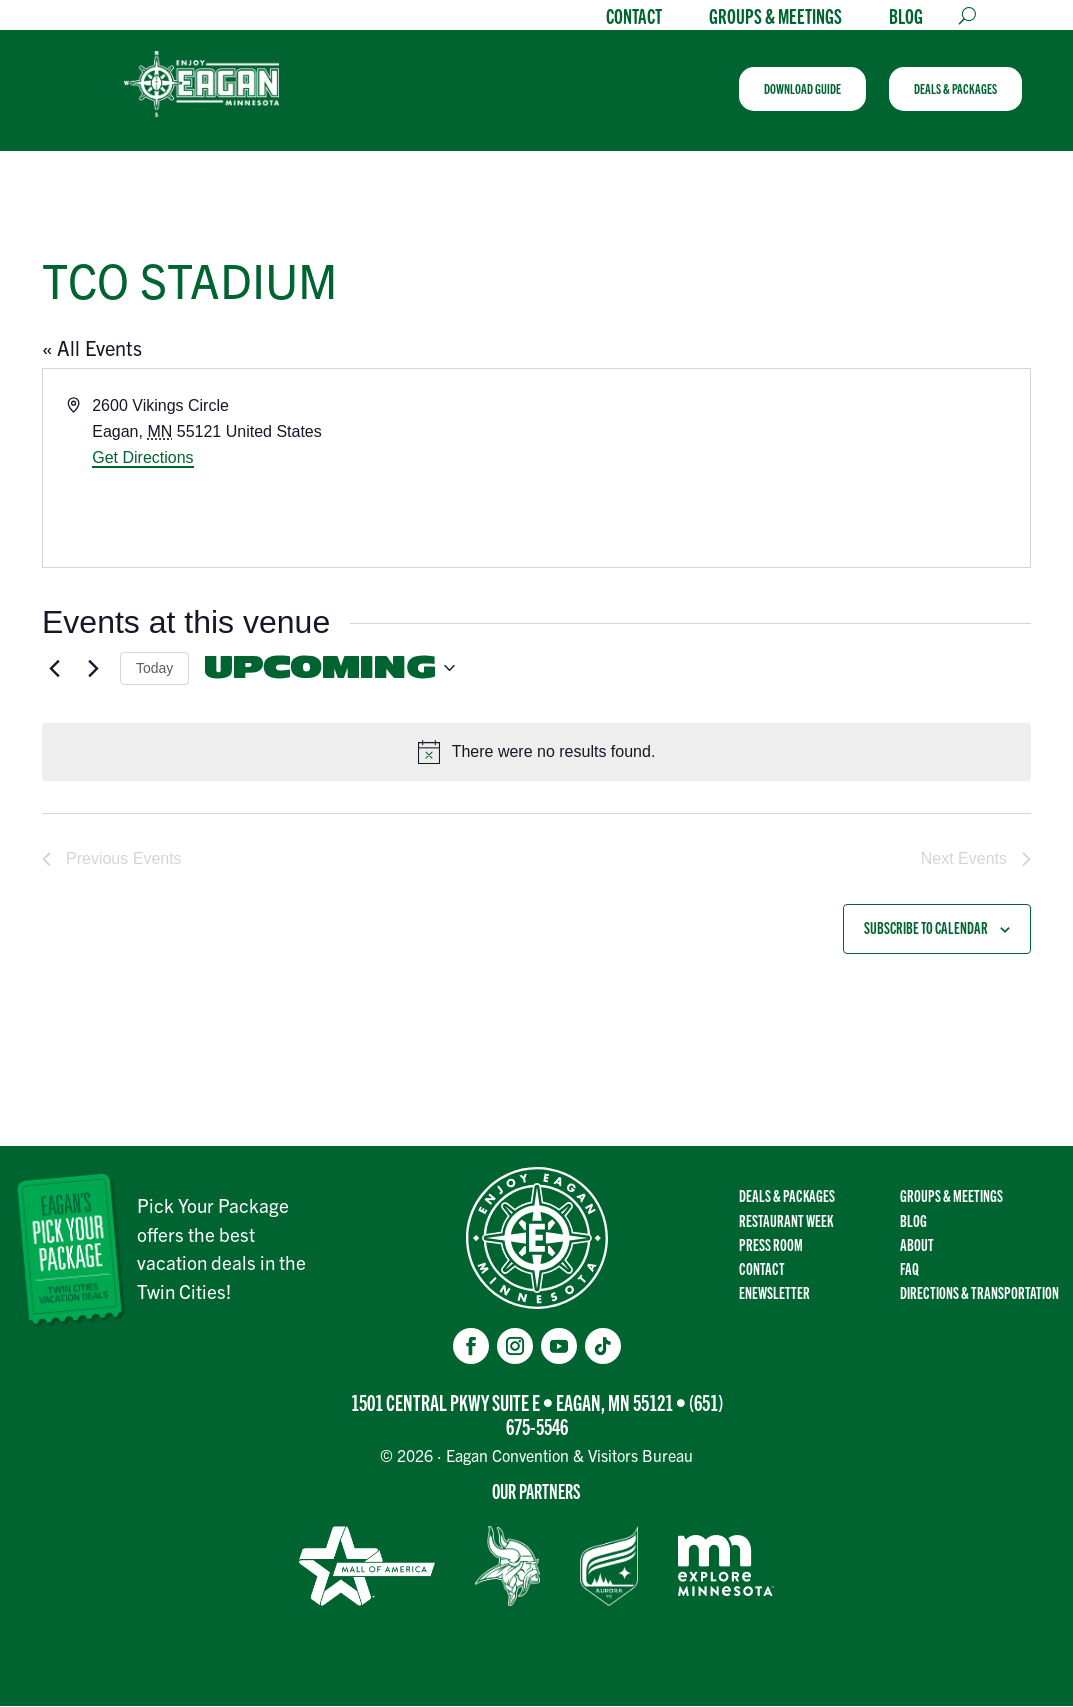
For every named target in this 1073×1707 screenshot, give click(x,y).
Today (154, 669)
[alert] (536, 754)
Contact (634, 18)
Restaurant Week (786, 1221)
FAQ (909, 1269)
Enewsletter (774, 1294)
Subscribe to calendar (926, 929)
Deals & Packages (787, 1197)
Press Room (771, 1245)
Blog (906, 18)
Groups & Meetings (775, 18)
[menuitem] (352, 90)
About (917, 1245)
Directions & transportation (979, 1294)
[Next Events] (93, 670)
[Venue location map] (782, 470)
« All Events (92, 349)
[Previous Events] (54, 670)
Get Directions (142, 459)
